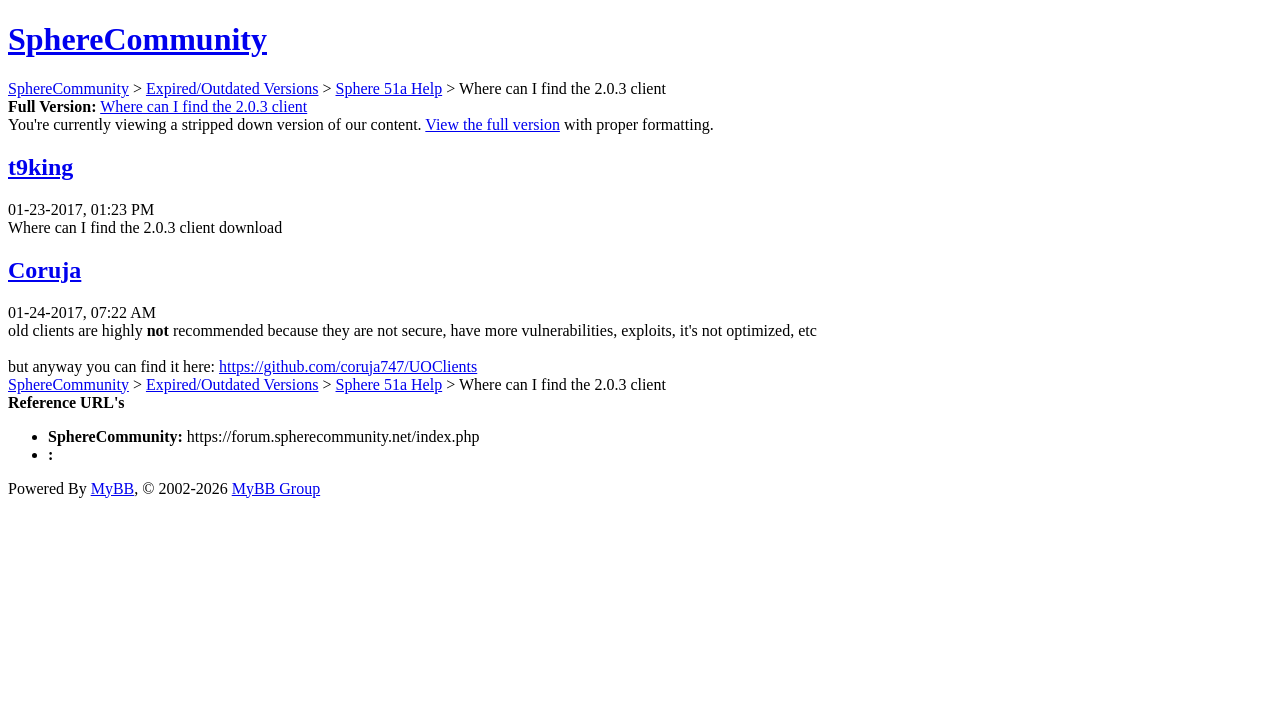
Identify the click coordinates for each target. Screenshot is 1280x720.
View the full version (492, 124)
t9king (40, 167)
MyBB (113, 488)
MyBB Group (276, 488)
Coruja (44, 270)
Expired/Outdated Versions (232, 88)
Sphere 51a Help (389, 88)
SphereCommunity (137, 39)
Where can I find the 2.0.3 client (203, 106)
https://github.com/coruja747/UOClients (348, 366)
